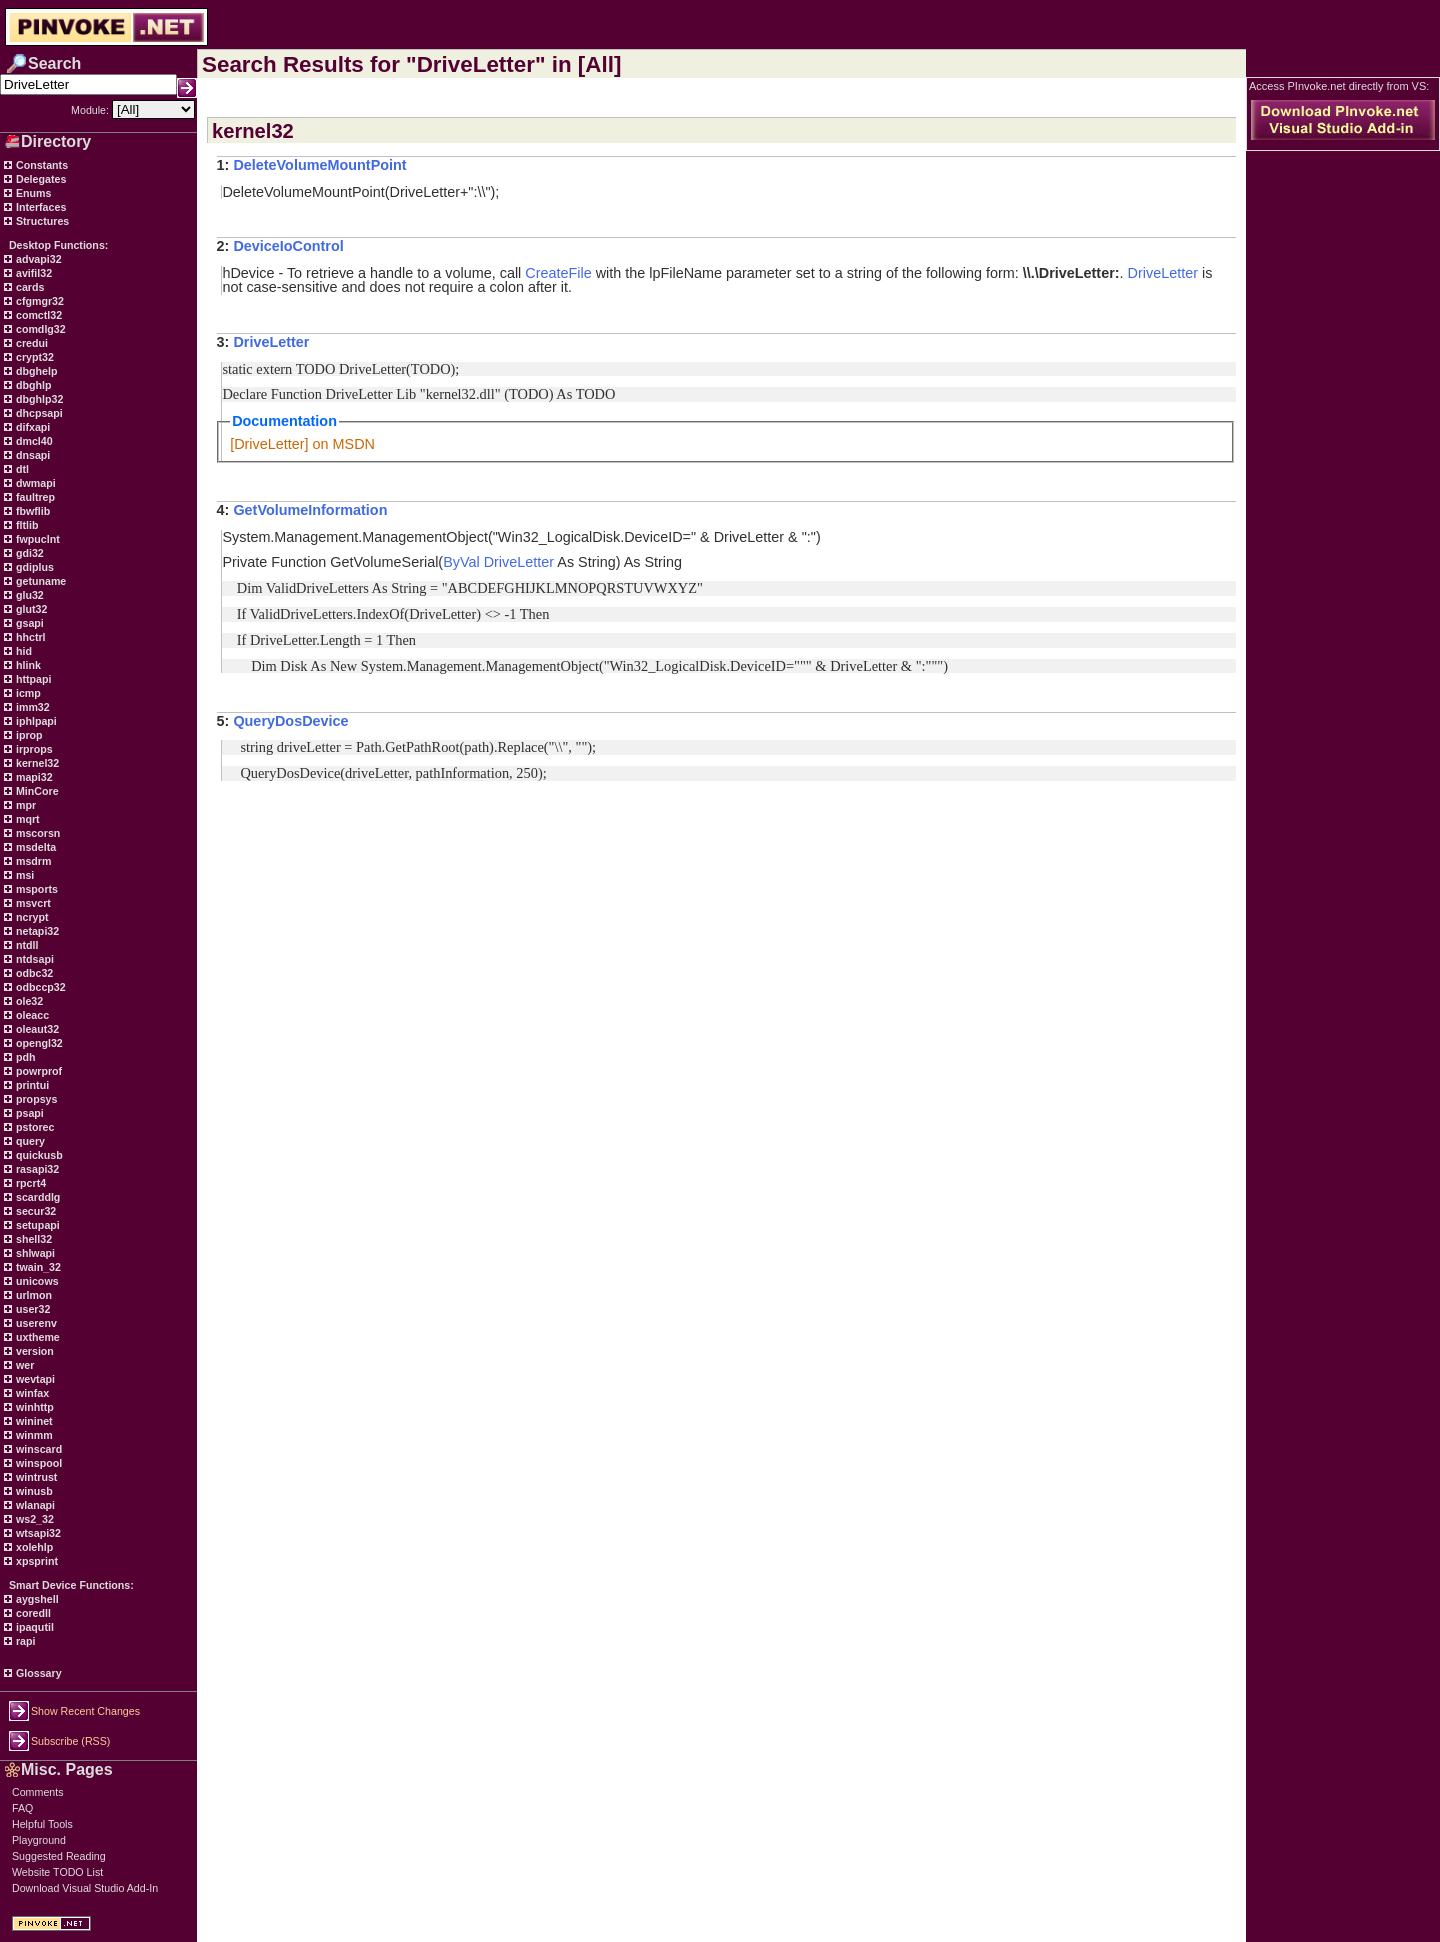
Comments (38, 1792)
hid (22, 651)
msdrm (32, 861)
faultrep (34, 497)
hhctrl (29, 637)
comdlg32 (39, 329)
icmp (27, 693)
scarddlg (36, 1197)
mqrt (26, 819)
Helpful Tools (42, 1824)
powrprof (37, 1071)
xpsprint (35, 1561)
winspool (37, 1463)
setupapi (36, 1225)
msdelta (34, 847)
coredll (32, 1613)
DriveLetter (1163, 273)
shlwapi (34, 1253)
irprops (33, 749)
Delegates (39, 179)
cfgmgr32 (38, 301)
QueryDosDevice (290, 721)
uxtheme (36, 1337)
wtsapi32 (37, 1533)
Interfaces (39, 207)
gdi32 (28, 553)
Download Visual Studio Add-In (85, 1888)
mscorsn (36, 833)
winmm (33, 1435)
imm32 (31, 707)
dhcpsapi (38, 413)
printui (31, 1085)
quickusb (38, 1155)
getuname (39, 581)
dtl (21, 469)
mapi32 (33, 777)
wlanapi (34, 1505)
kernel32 (36, 763)
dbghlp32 (38, 399)
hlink (27, 665)
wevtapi (34, 1379)
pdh (24, 1057)
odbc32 (33, 973)
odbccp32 (39, 987)
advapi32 (37, 259)
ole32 (28, 1001)
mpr (24, 805)
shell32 (32, 1239)
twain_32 (37, 1267)
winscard (37, 1449)
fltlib (25, 525)
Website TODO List (57, 1872)
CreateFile (558, 273)
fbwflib (31, 511)
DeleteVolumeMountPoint (319, 165)
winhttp (33, 1407)
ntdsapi (33, 959)
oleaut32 (36, 1029)
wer (23, 1365)
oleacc (31, 1015)
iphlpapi (35, 721)
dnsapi (31, 455)
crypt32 (33, 357)
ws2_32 (33, 1519)
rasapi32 (36, 1169)
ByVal (461, 562)
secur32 (34, 1211)
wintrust (35, 1477)
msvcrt (32, 903)
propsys (35, 1099)
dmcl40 (33, 441)
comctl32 (37, 315)
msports (35, 889)
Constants (40, 165)
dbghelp (35, 371)
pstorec (33, 1127)
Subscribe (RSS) (70, 1741)
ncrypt (31, 917)
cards (28, 287)
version (33, 1351)
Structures (41, 221)
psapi (28, 1113)
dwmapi (34, 483)
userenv (35, 1323)
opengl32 (38, 1043)
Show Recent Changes (85, 1711)
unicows (36, 1281)
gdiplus (33, 567)
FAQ (22, 1808)
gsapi (28, 623)
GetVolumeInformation (310, 510)
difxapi (31, 427)
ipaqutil (33, 1627)
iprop (28, 735)
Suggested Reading (59, 1856)
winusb (33, 1491)
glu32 (28, 595)
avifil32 (32, 273)
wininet (33, 1421)
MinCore (36, 791)
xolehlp (33, 1547)
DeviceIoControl (288, 246)
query (29, 1141)
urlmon (32, 1295)
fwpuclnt (36, 539)
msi (23, 875)
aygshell (36, 1599)
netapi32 (36, 931)
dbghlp (32, 385)
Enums (32, 193)
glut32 (30, 609)
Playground (39, 1840)
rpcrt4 (29, 1183)
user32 (31, 1309)
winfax (31, 1393)
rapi (24, 1641)
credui (30, 343)
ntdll (25, 945)
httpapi (32, 679)
